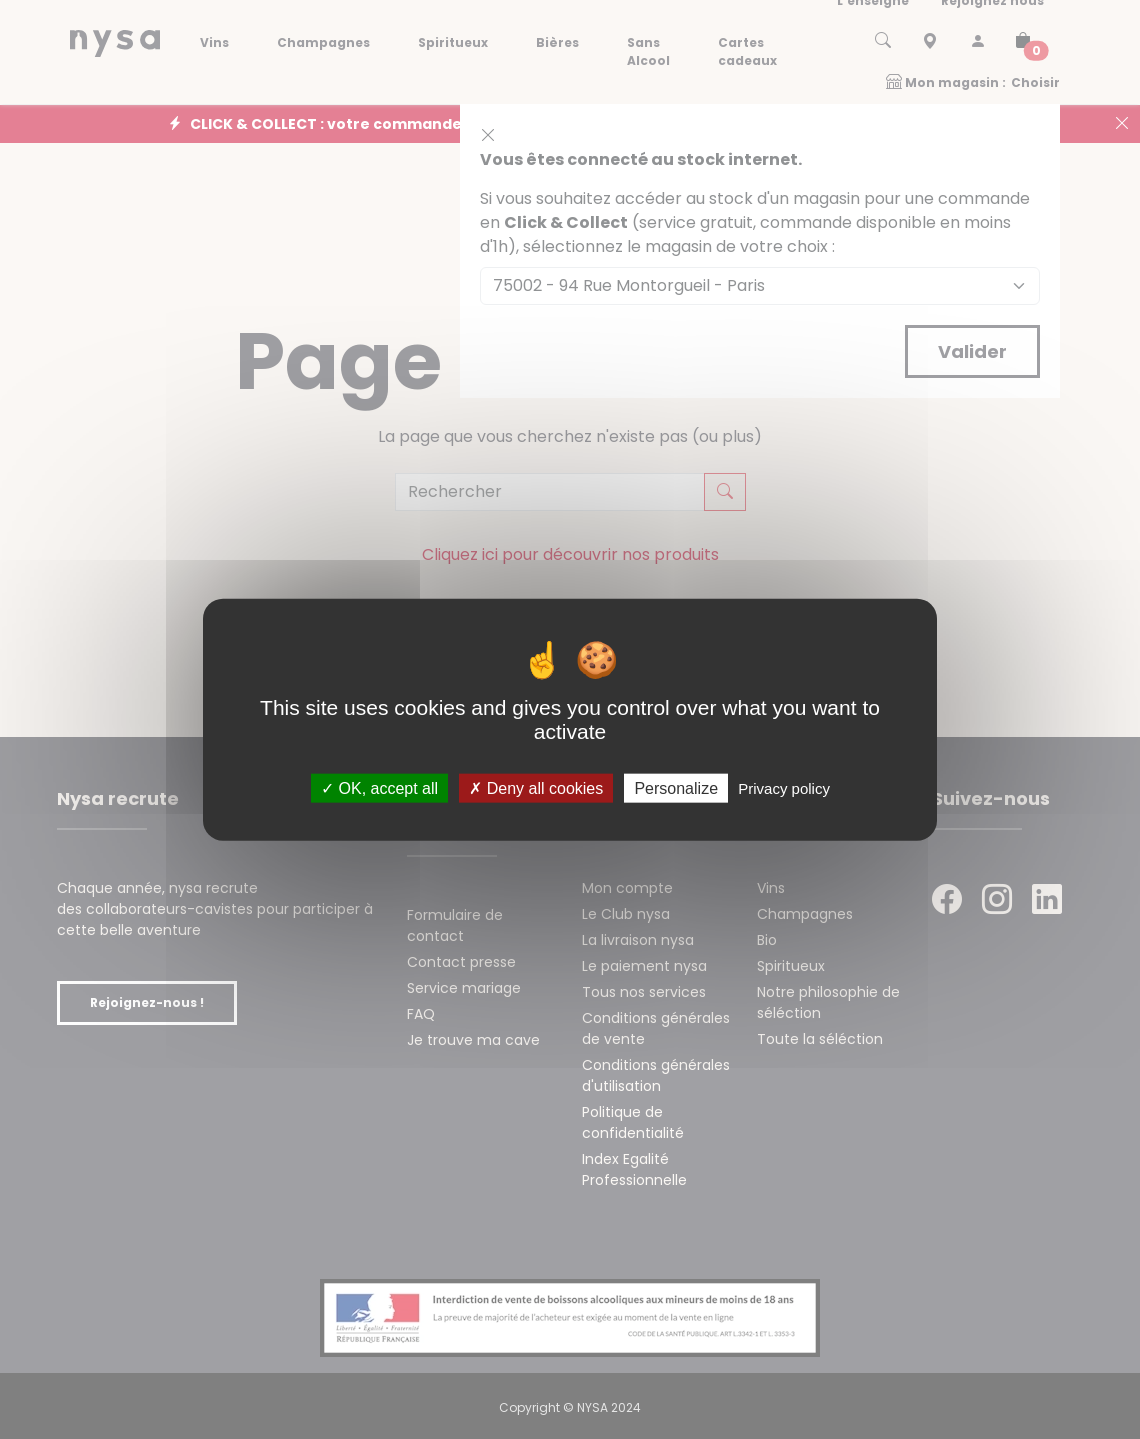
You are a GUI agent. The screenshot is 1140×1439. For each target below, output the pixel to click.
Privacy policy (784, 788)
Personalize (676, 788)
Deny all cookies (536, 788)
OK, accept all (379, 788)
